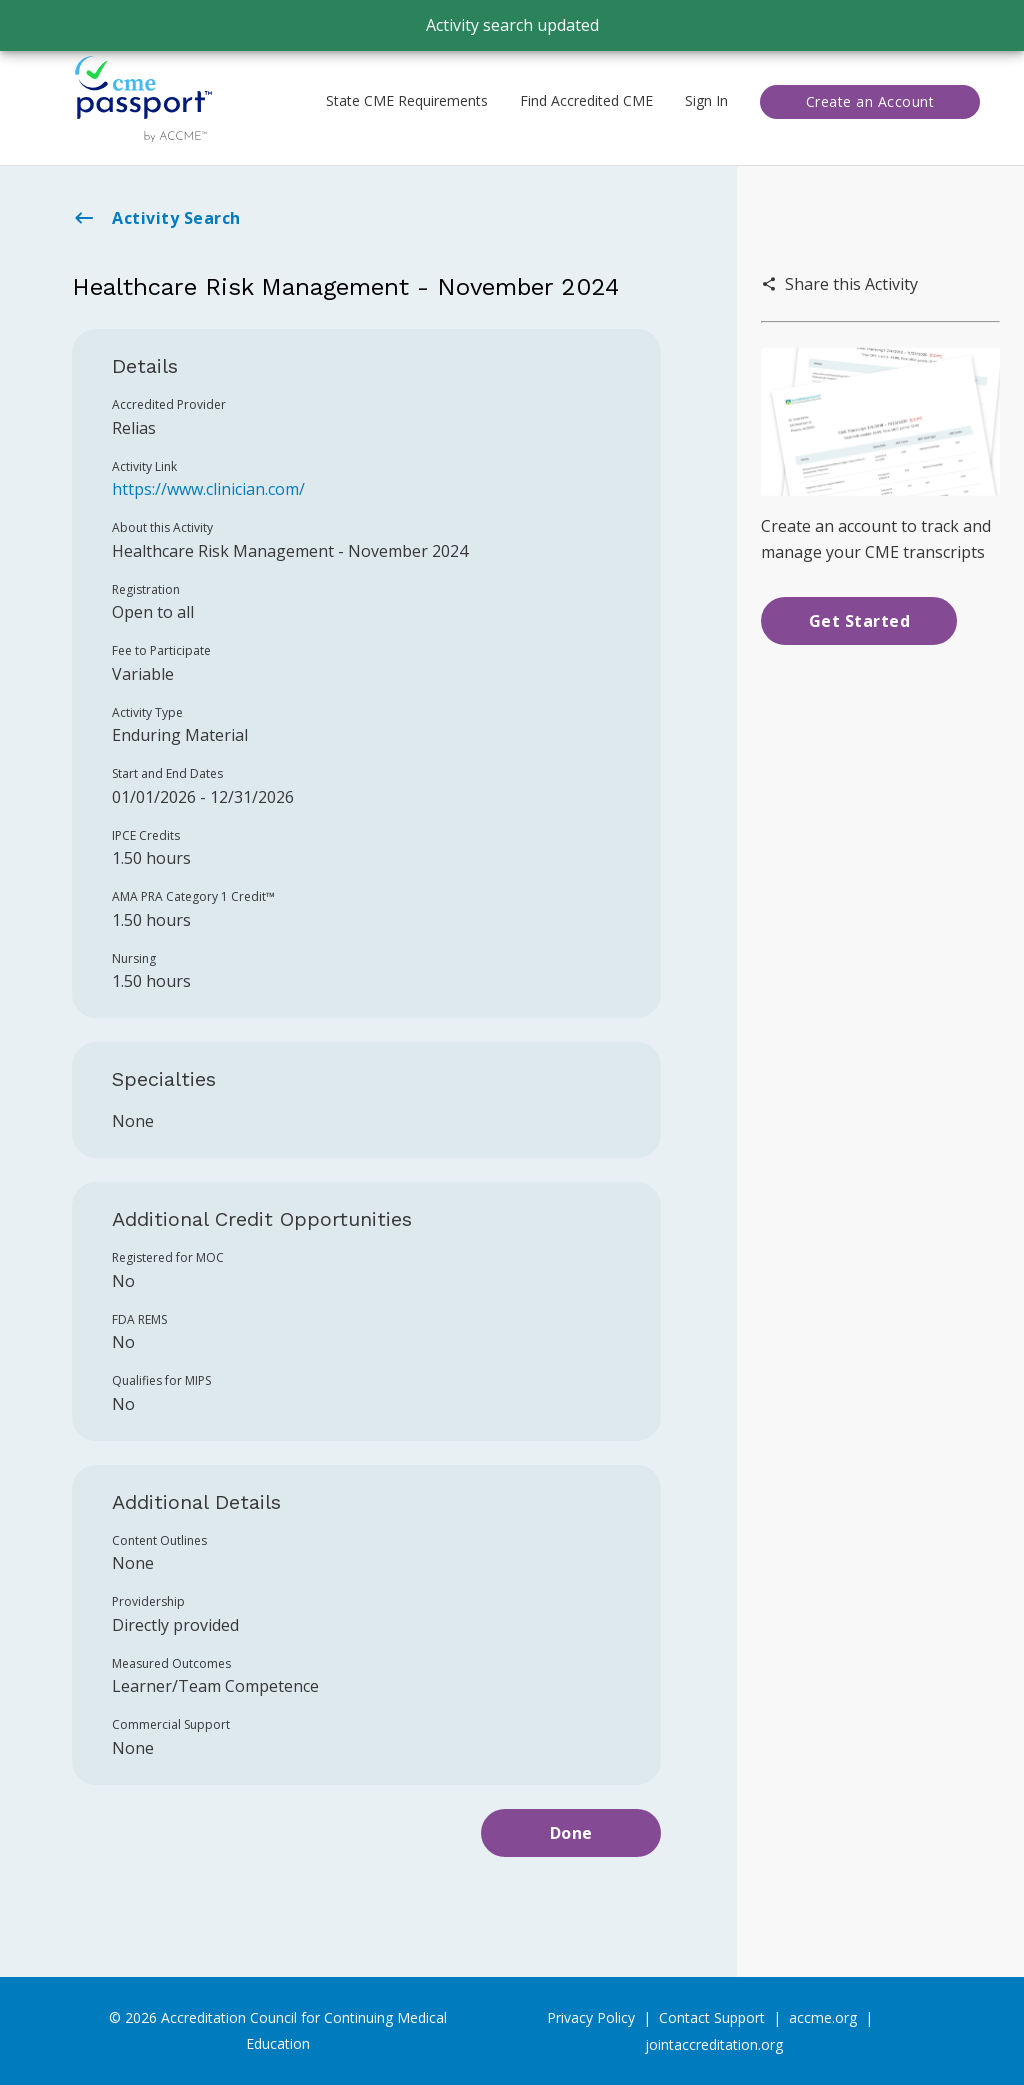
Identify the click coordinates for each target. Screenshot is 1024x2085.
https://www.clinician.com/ (208, 489)
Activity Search (156, 218)
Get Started (860, 621)
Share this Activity (839, 284)
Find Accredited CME (586, 100)
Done (571, 1833)
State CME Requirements (407, 100)
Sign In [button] (706, 100)
